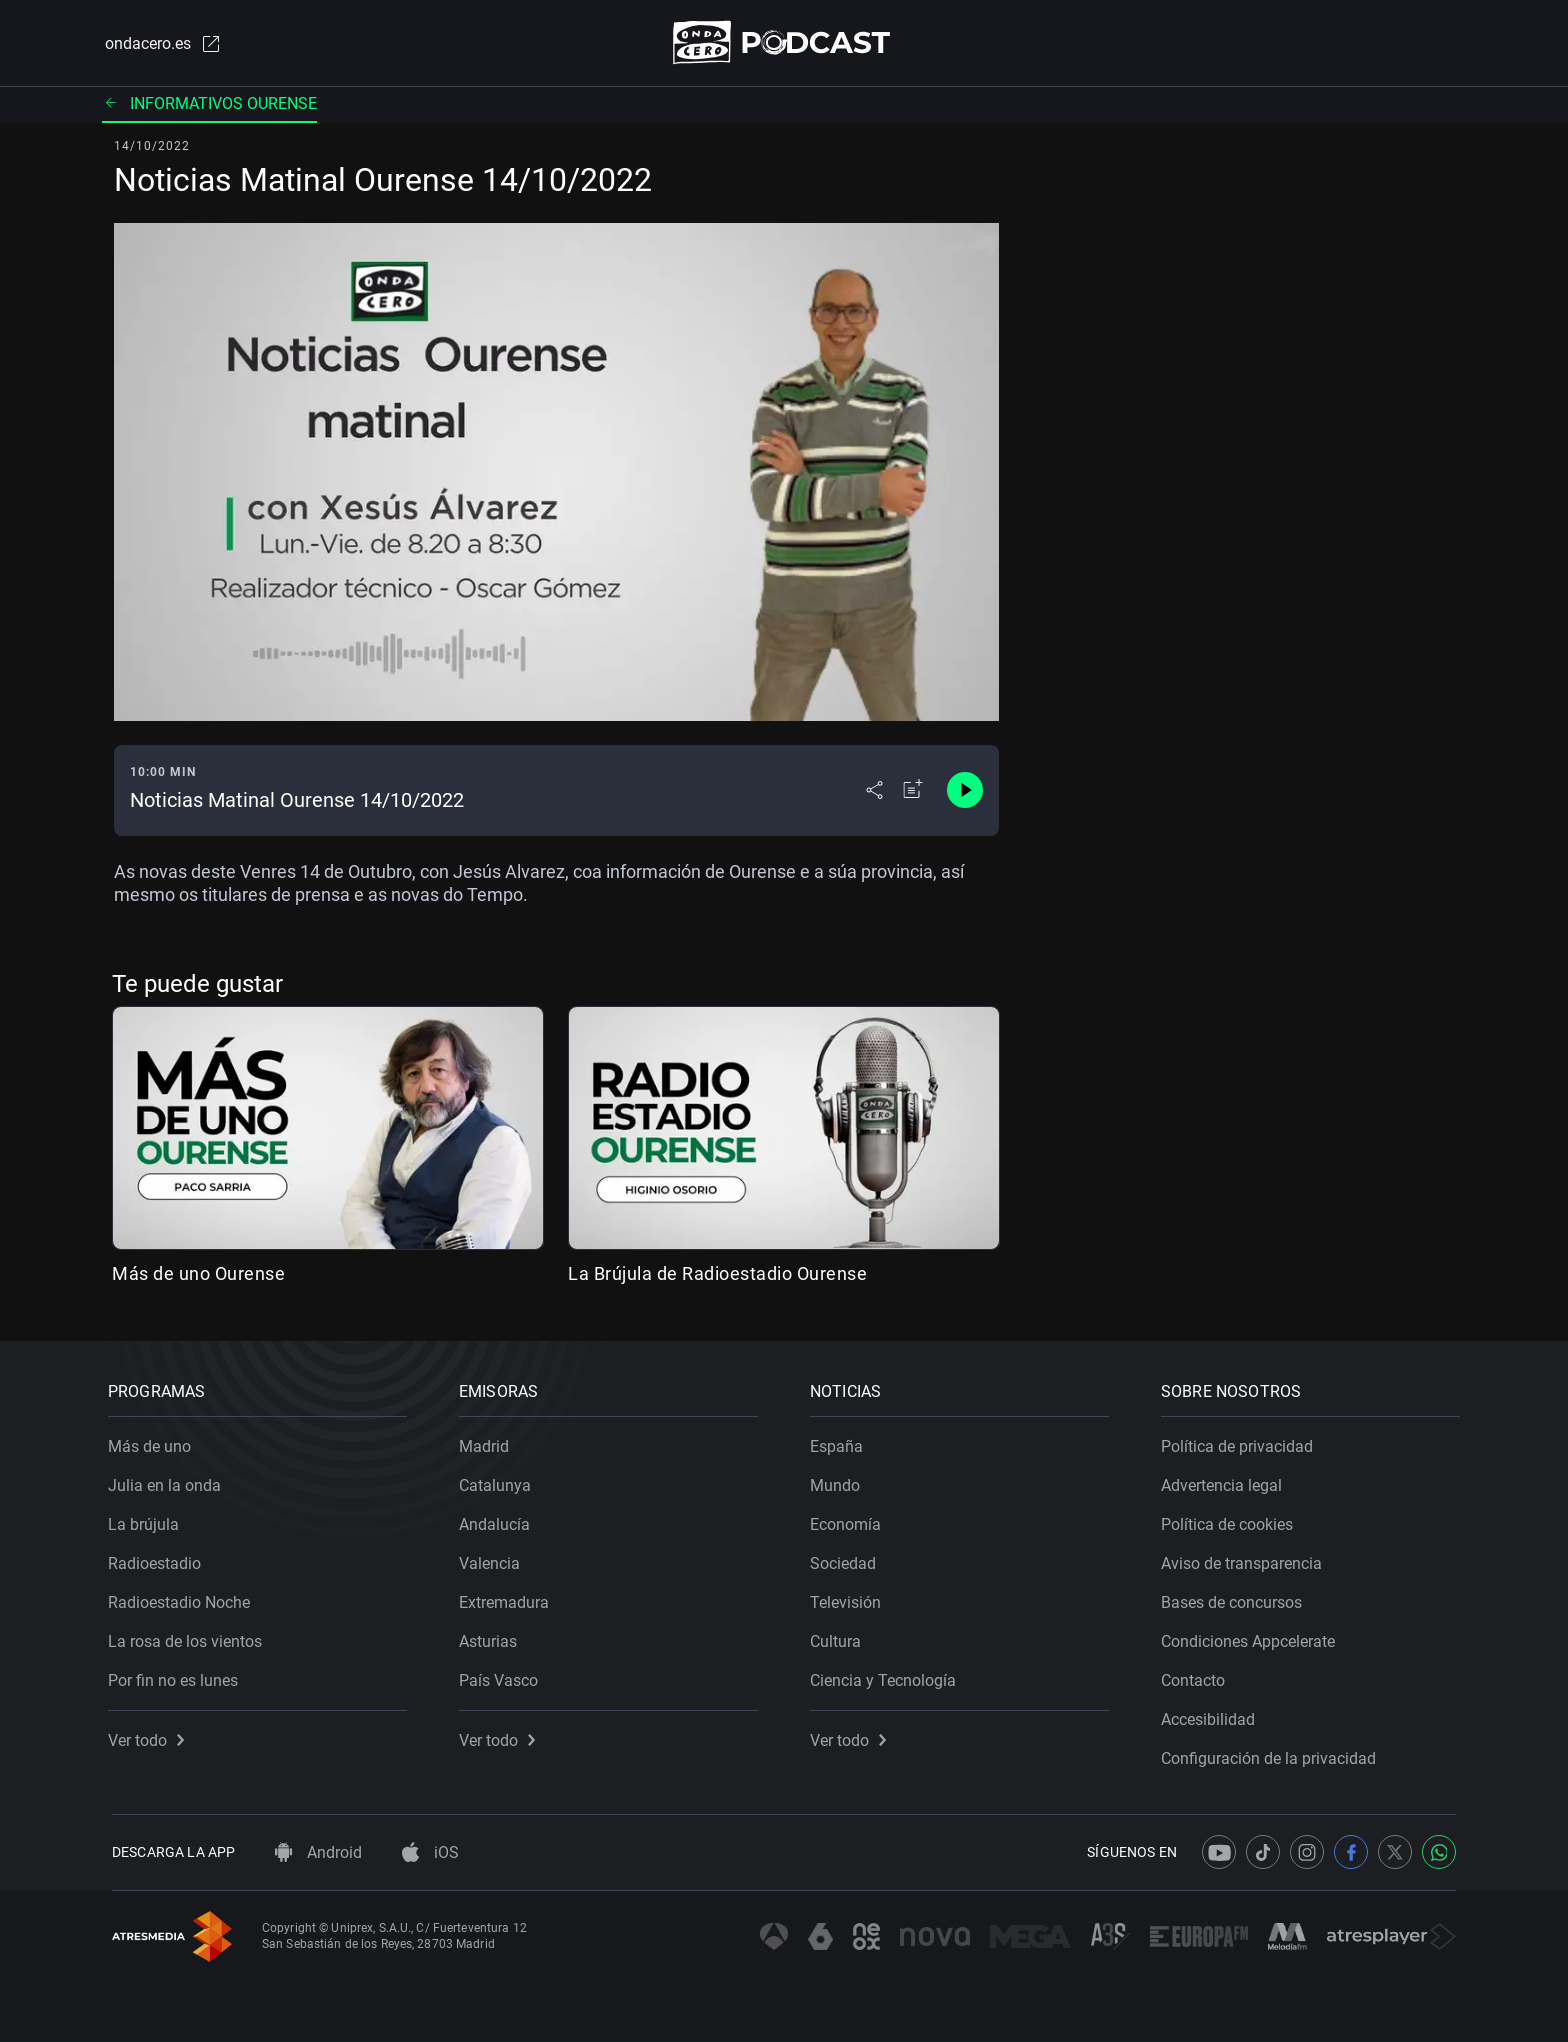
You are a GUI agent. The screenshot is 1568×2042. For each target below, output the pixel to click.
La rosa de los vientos (189, 1637)
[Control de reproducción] (965, 792)
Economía (849, 1520)
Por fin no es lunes (177, 1676)
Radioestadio (158, 1559)
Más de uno (153, 1442)
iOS (430, 1852)
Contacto (1197, 1676)
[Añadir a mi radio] (913, 792)
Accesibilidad (1212, 1715)
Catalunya (499, 1481)
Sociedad (847, 1559)
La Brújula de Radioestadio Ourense (717, 1274)
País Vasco (502, 1676)
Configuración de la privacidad (1272, 1754)
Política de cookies (1231, 1520)
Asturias (492, 1637)
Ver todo (150, 1736)
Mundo (839, 1481)
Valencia (493, 1559)
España (840, 1442)
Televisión (849, 1598)
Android (318, 1852)
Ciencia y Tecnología (887, 1676)
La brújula (147, 1520)
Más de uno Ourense (198, 1274)
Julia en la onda (168, 1481)
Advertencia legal (1225, 1481)
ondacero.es (160, 44)
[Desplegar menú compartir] (874, 792)
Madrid (488, 1442)
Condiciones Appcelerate (1252, 1637)
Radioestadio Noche (183, 1598)
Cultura (839, 1637)
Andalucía (498, 1520)
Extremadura (508, 1598)
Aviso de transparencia (1245, 1559)
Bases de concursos (1235, 1598)
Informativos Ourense (209, 104)
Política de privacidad (1241, 1442)
